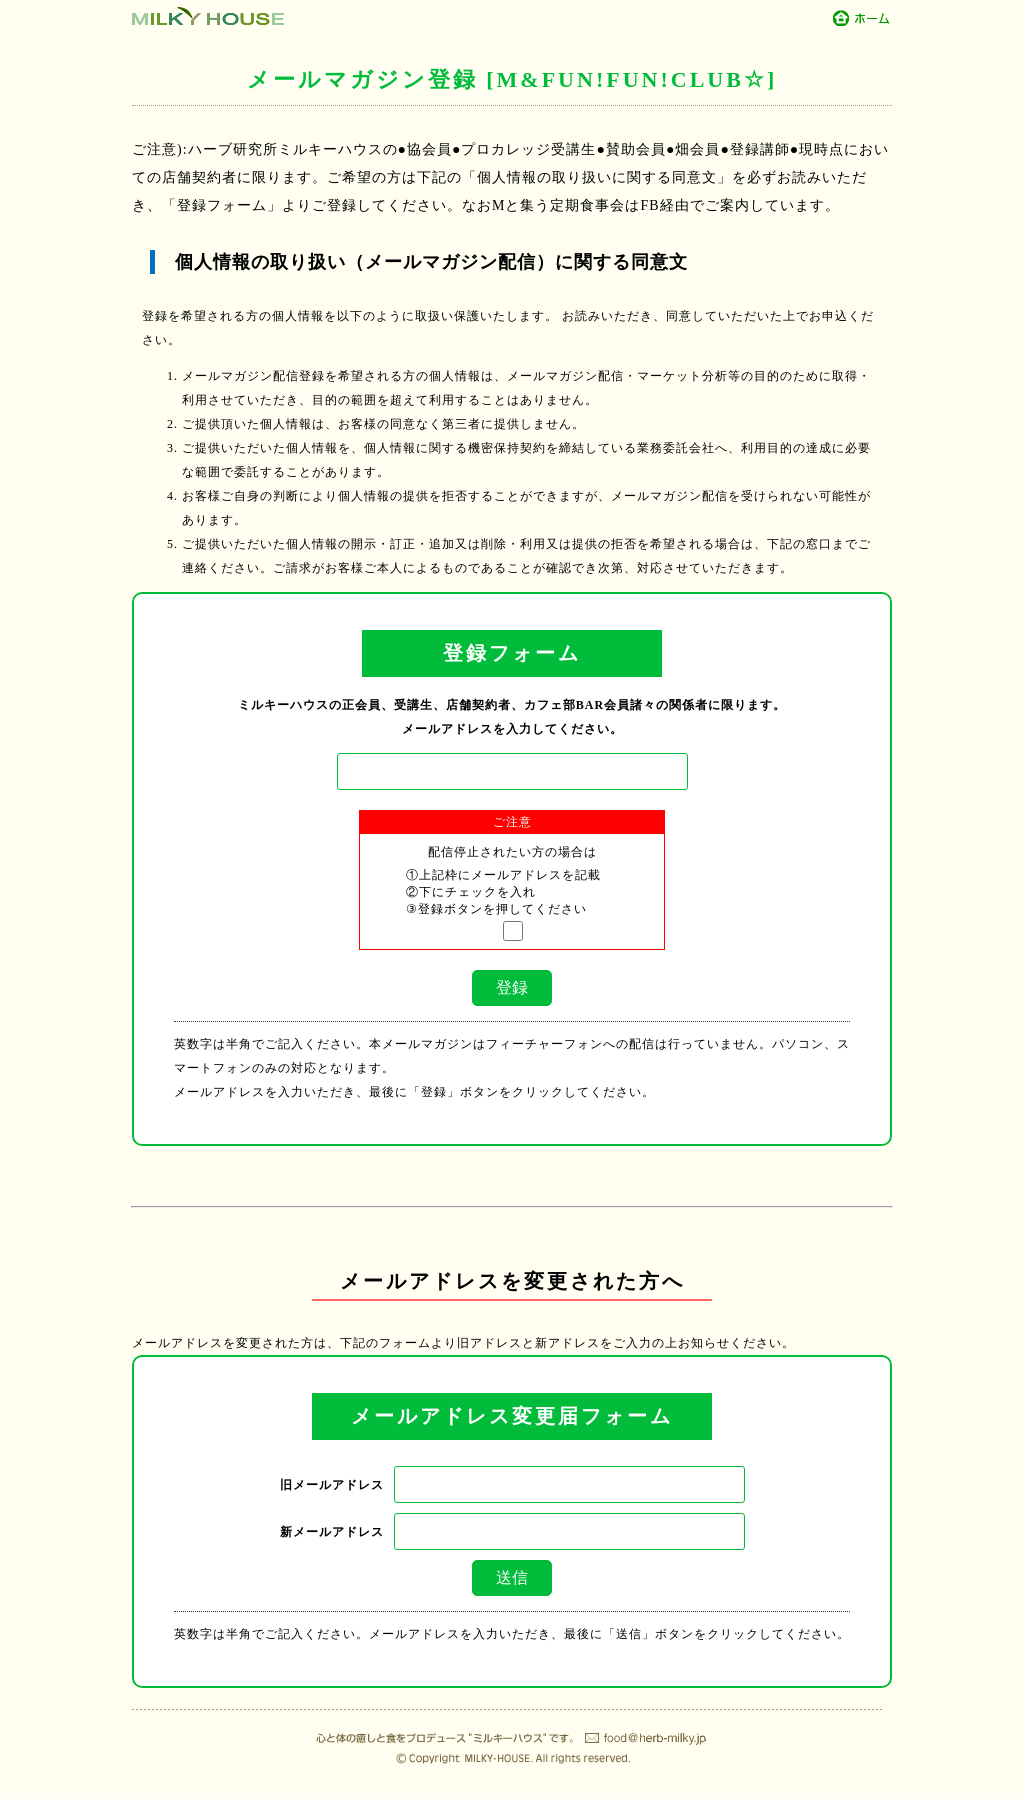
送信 (512, 1577)
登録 (512, 987)
